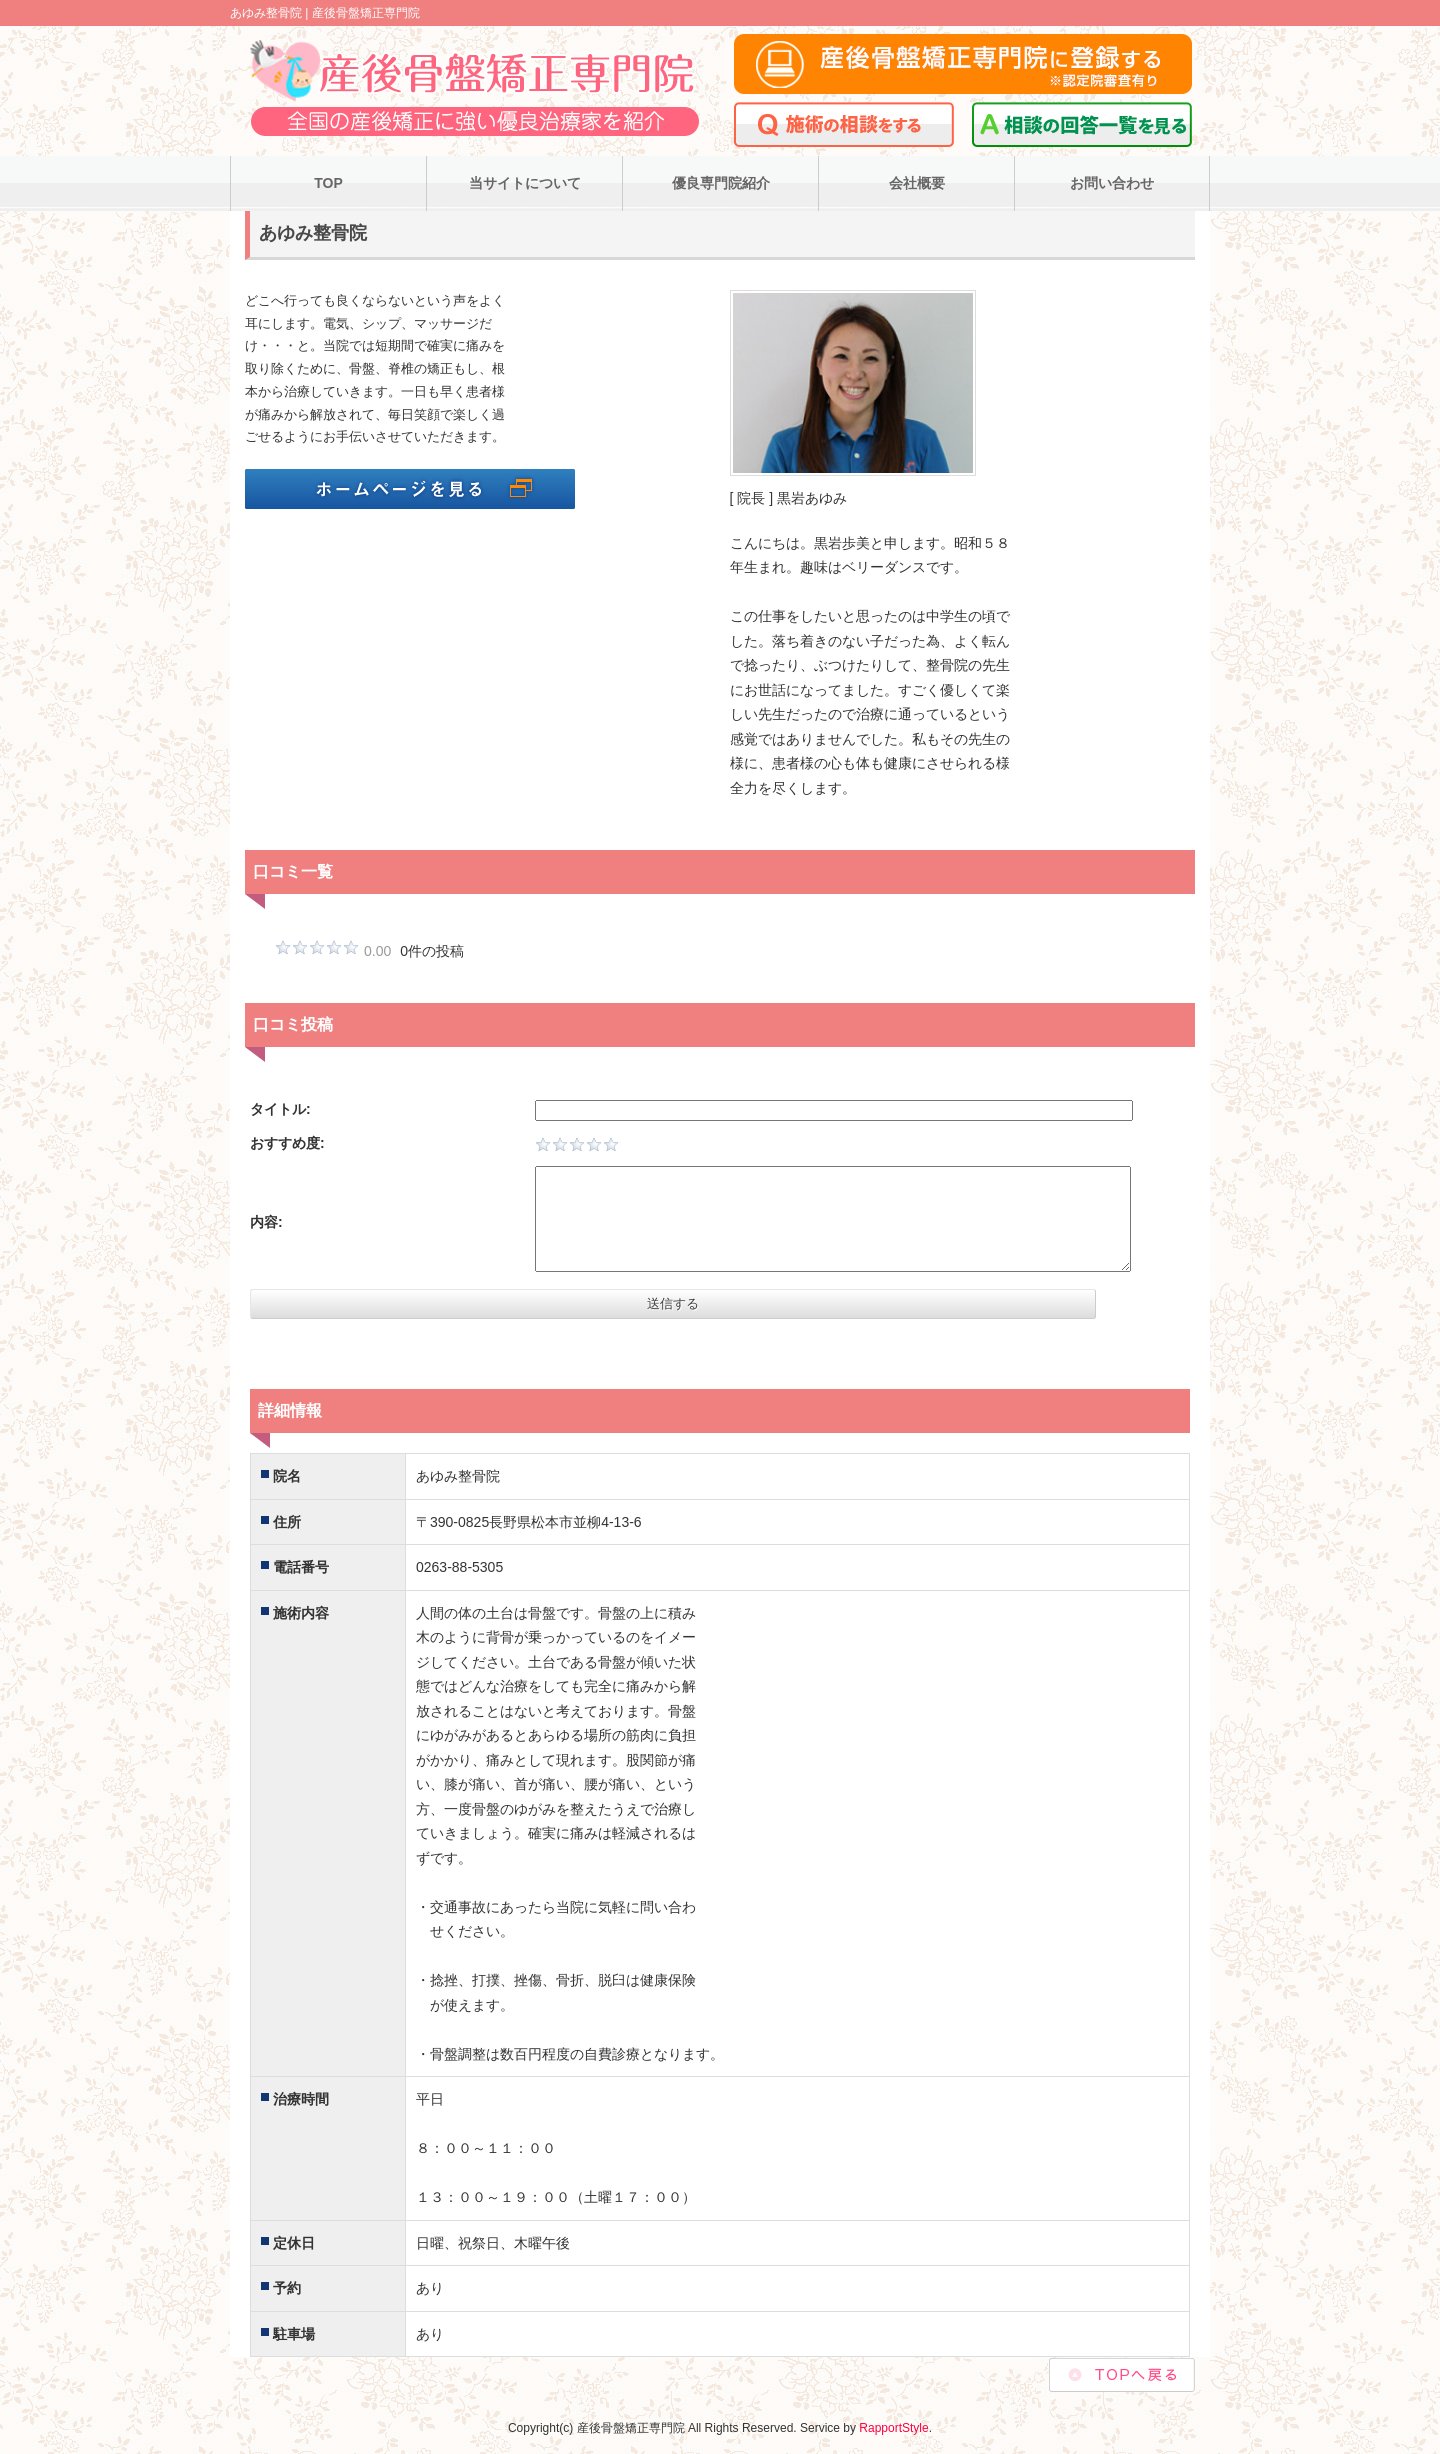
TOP (328, 183)
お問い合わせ (1112, 183)
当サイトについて (525, 183)
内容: (266, 1222)
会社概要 (917, 183)
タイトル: (280, 1109)
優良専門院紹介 (721, 183)
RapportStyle (893, 2428)
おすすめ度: (287, 1143)
